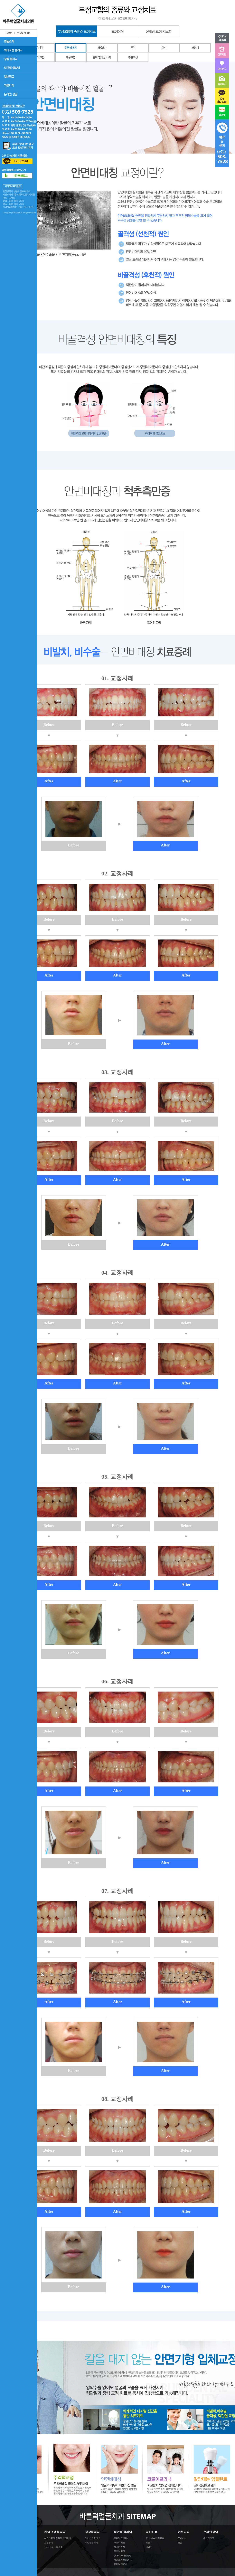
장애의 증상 (119, 2547)
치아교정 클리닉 (55, 2532)
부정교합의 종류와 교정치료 (57, 2538)
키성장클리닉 (91, 2542)
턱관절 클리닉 (123, 2532)
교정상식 (48, 2542)
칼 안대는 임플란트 (155, 2538)
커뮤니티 (184, 2532)
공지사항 (182, 2538)
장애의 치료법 (120, 2564)
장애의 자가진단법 (123, 2555)
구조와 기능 (119, 2542)
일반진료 (151, 2532)
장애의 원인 (119, 2551)
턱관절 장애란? (121, 2538)
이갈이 (149, 2547)
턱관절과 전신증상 (123, 2560)
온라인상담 (210, 2532)
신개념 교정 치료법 (53, 2547)
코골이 (149, 2542)
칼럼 (180, 2542)
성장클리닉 (92, 2532)
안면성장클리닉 (92, 2538)
